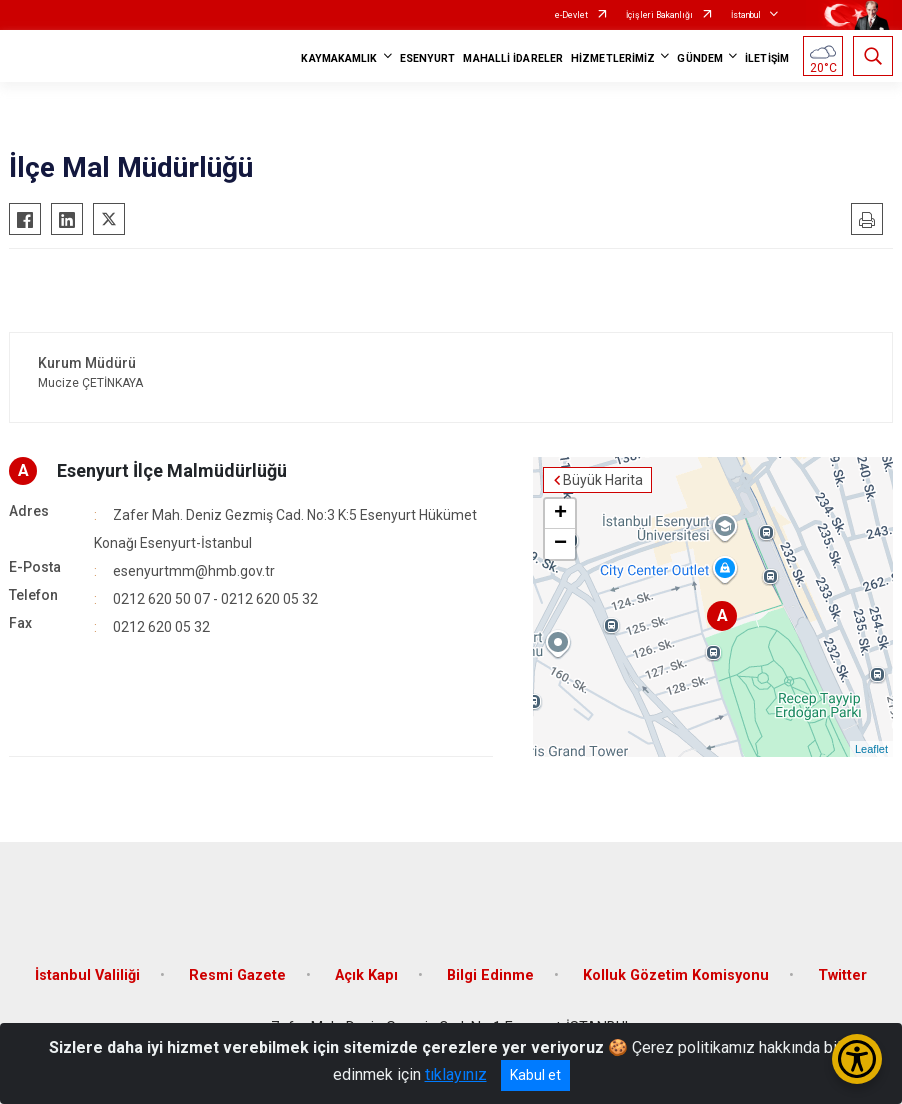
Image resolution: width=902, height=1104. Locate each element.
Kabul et (535, 1075)
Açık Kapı (366, 975)
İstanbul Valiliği (87, 975)
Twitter (842, 975)
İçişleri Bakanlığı (659, 15)
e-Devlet (571, 15)
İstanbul (746, 15)
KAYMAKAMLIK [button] (339, 58)
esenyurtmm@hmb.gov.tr (194, 571)
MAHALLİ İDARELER (513, 58)
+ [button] (560, 514)
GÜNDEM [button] (700, 58)
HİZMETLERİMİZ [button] (613, 58)
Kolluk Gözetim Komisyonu (676, 975)
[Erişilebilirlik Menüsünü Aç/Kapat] (857, 1059)
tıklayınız (456, 1074)
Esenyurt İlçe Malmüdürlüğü (172, 470)
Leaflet (871, 749)
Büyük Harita (603, 480)
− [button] (560, 544)
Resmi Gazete (237, 975)
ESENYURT (428, 58)
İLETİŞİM (767, 58)
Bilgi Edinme (490, 975)
